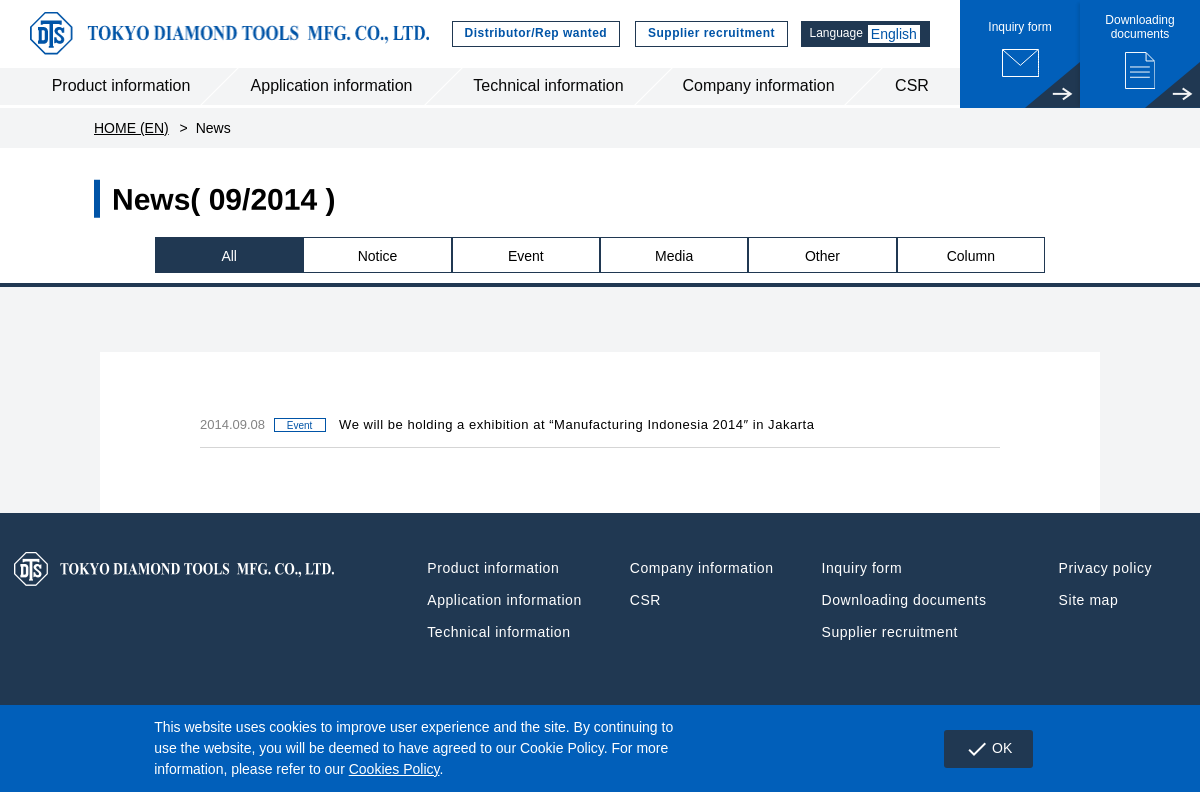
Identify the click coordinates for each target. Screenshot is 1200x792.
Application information (332, 88)
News (213, 130)
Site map (1089, 603)
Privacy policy (1105, 571)
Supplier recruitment (705, 35)
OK (987, 749)
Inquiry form (862, 571)
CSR (912, 88)
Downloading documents (904, 603)
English (894, 35)
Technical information (548, 88)
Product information (121, 88)
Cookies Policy (394, 769)
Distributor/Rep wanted (530, 35)
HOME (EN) (131, 130)
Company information (758, 88)
